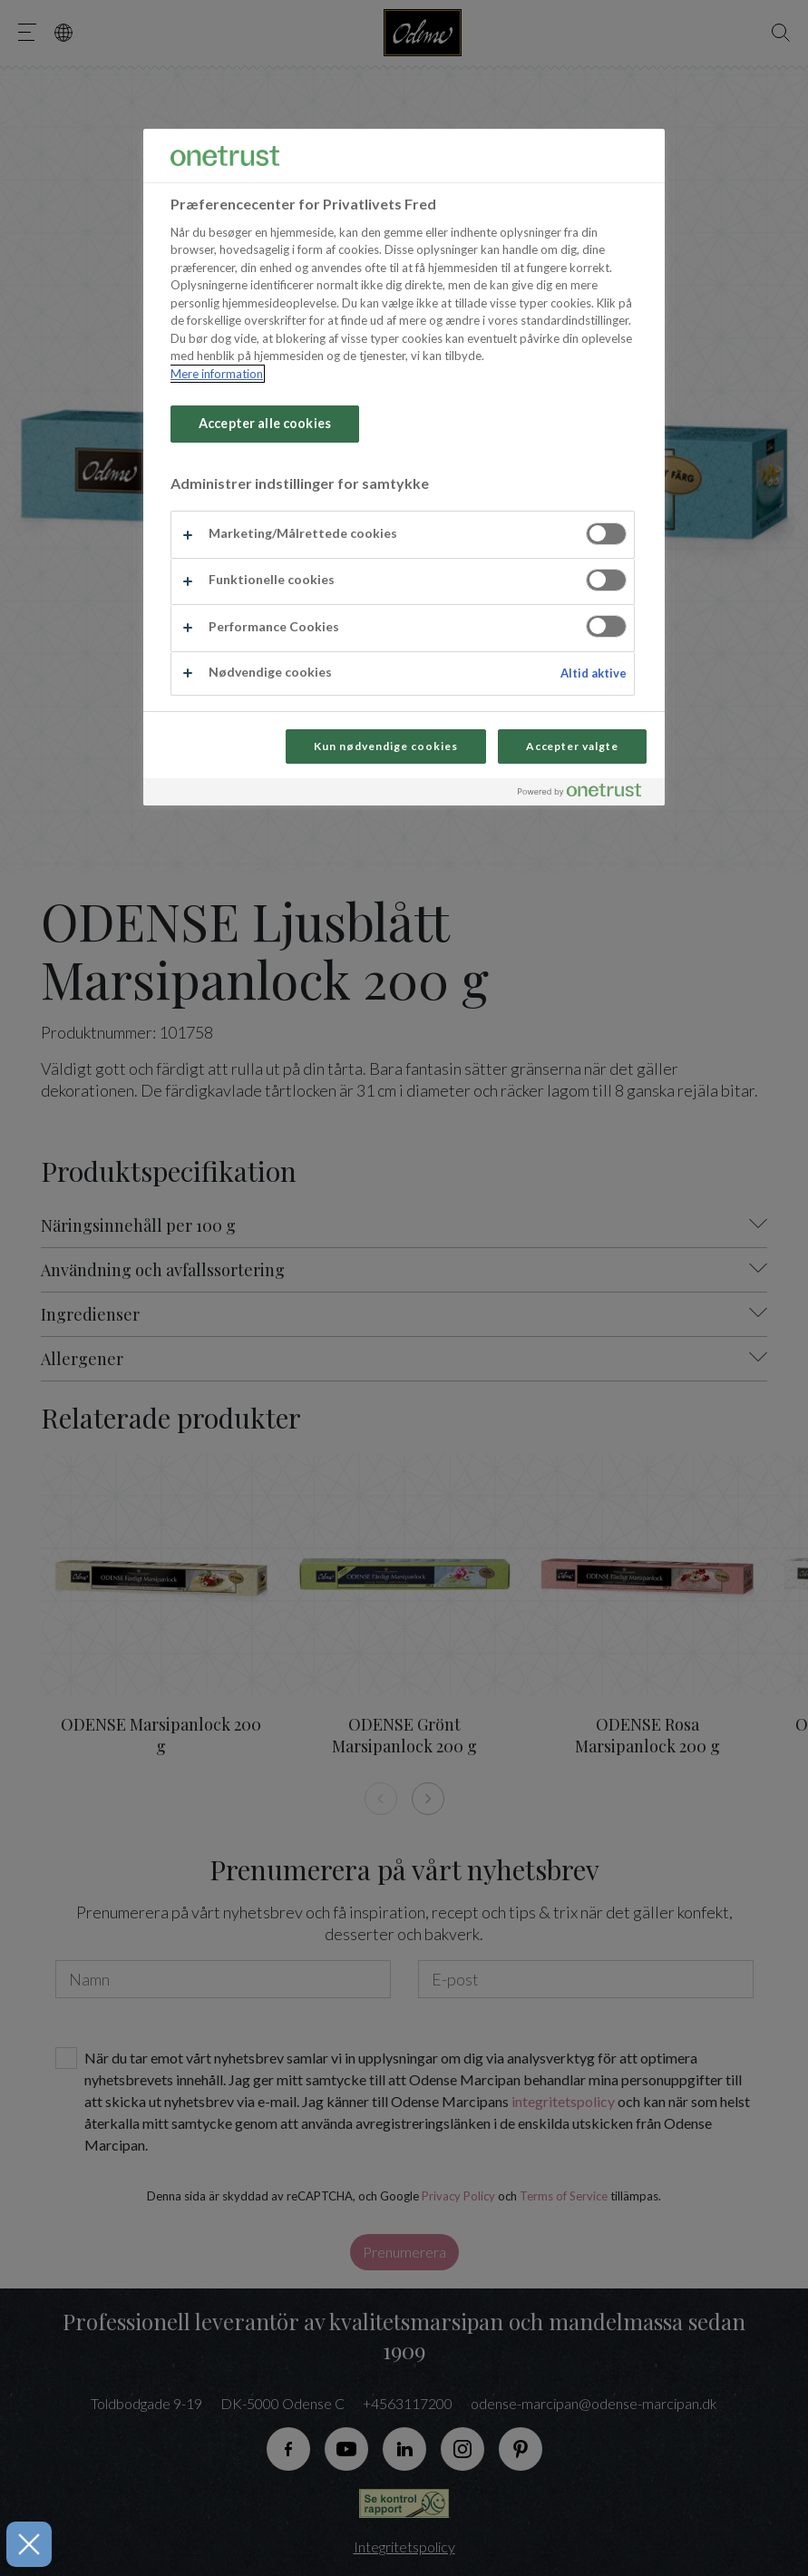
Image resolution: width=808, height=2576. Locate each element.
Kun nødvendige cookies (385, 746)
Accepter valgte (572, 746)
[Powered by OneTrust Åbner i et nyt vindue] (587, 794)
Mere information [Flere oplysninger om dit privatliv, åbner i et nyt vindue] (216, 373)
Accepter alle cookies (265, 423)
